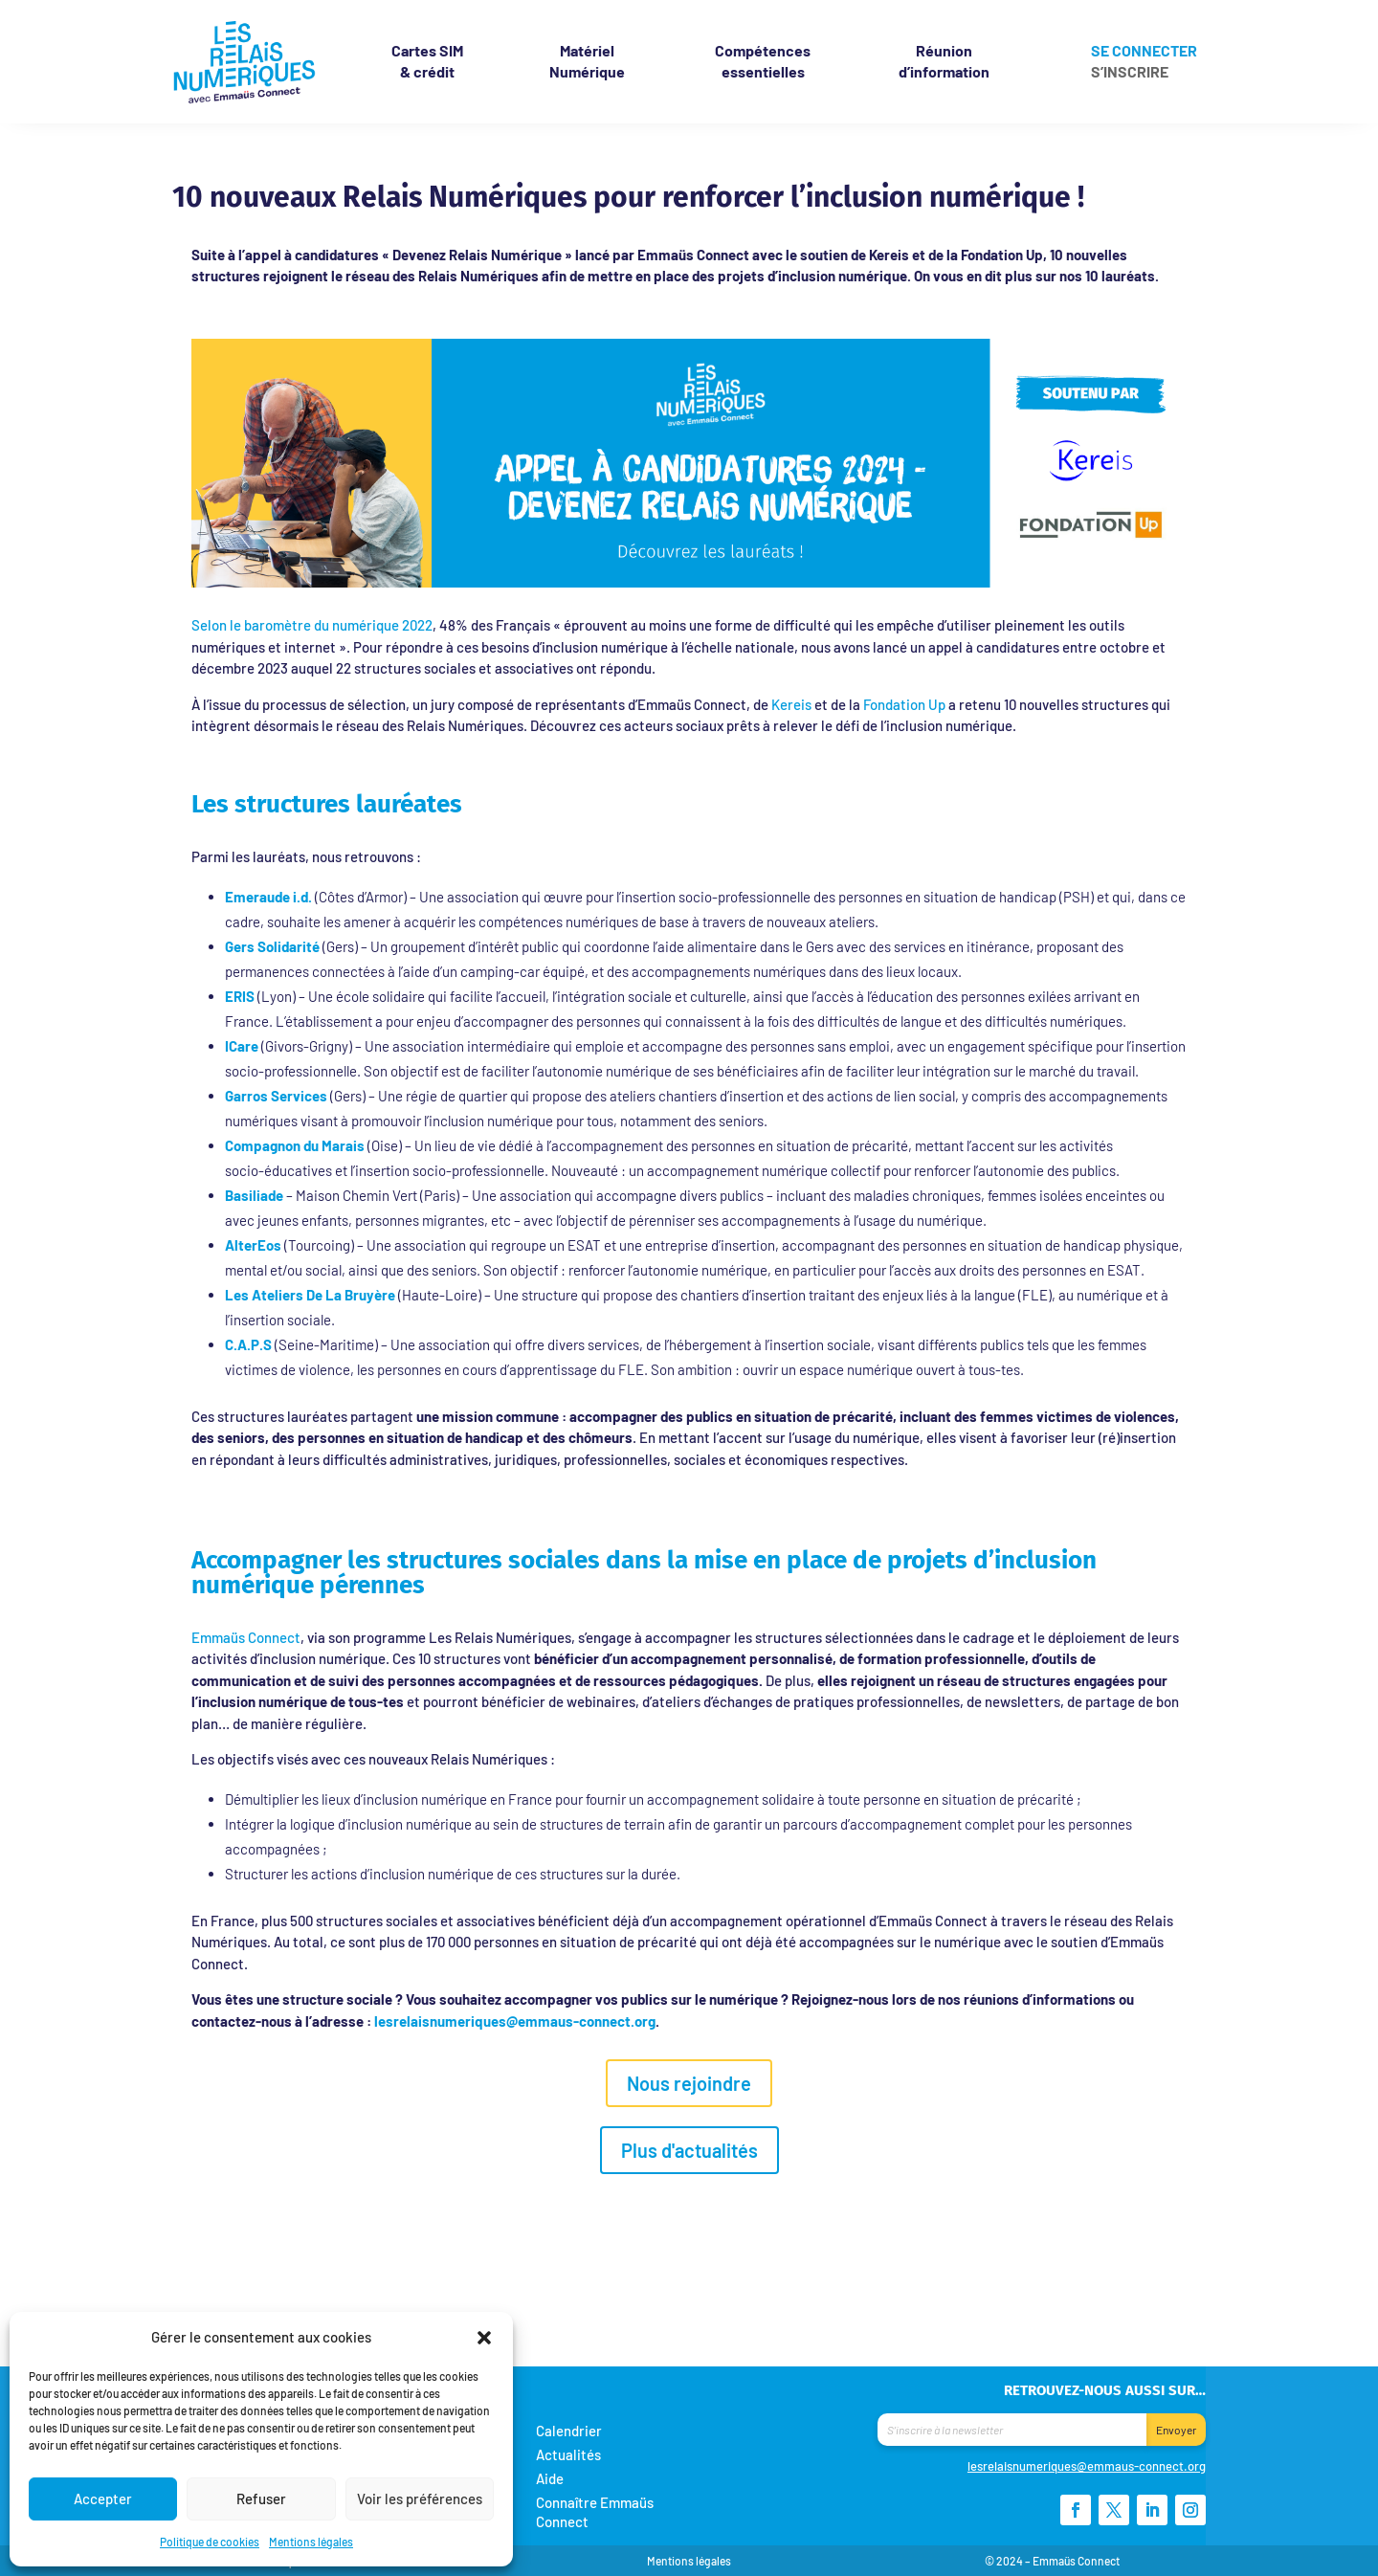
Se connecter (1144, 51)
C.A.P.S (248, 1344)
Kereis (791, 704)
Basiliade (254, 1195)
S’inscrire (1129, 71)
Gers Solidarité (272, 946)
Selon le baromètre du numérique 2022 (312, 624)
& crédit (427, 60)
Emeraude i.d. (268, 896)
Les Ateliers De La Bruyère (310, 1294)
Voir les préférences (419, 2498)
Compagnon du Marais (295, 1145)
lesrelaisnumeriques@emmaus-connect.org (515, 2021)
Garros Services (276, 1095)
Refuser (261, 2498)
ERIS (240, 996)
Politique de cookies (209, 2541)
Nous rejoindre (689, 2083)
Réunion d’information (944, 60)
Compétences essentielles (763, 60)
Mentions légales (311, 2541)
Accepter (103, 2498)
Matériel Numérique (587, 60)
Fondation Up (904, 704)
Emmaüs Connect (245, 1637)
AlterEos (253, 1245)
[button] (484, 2336)
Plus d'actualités (689, 2150)
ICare (241, 1046)
